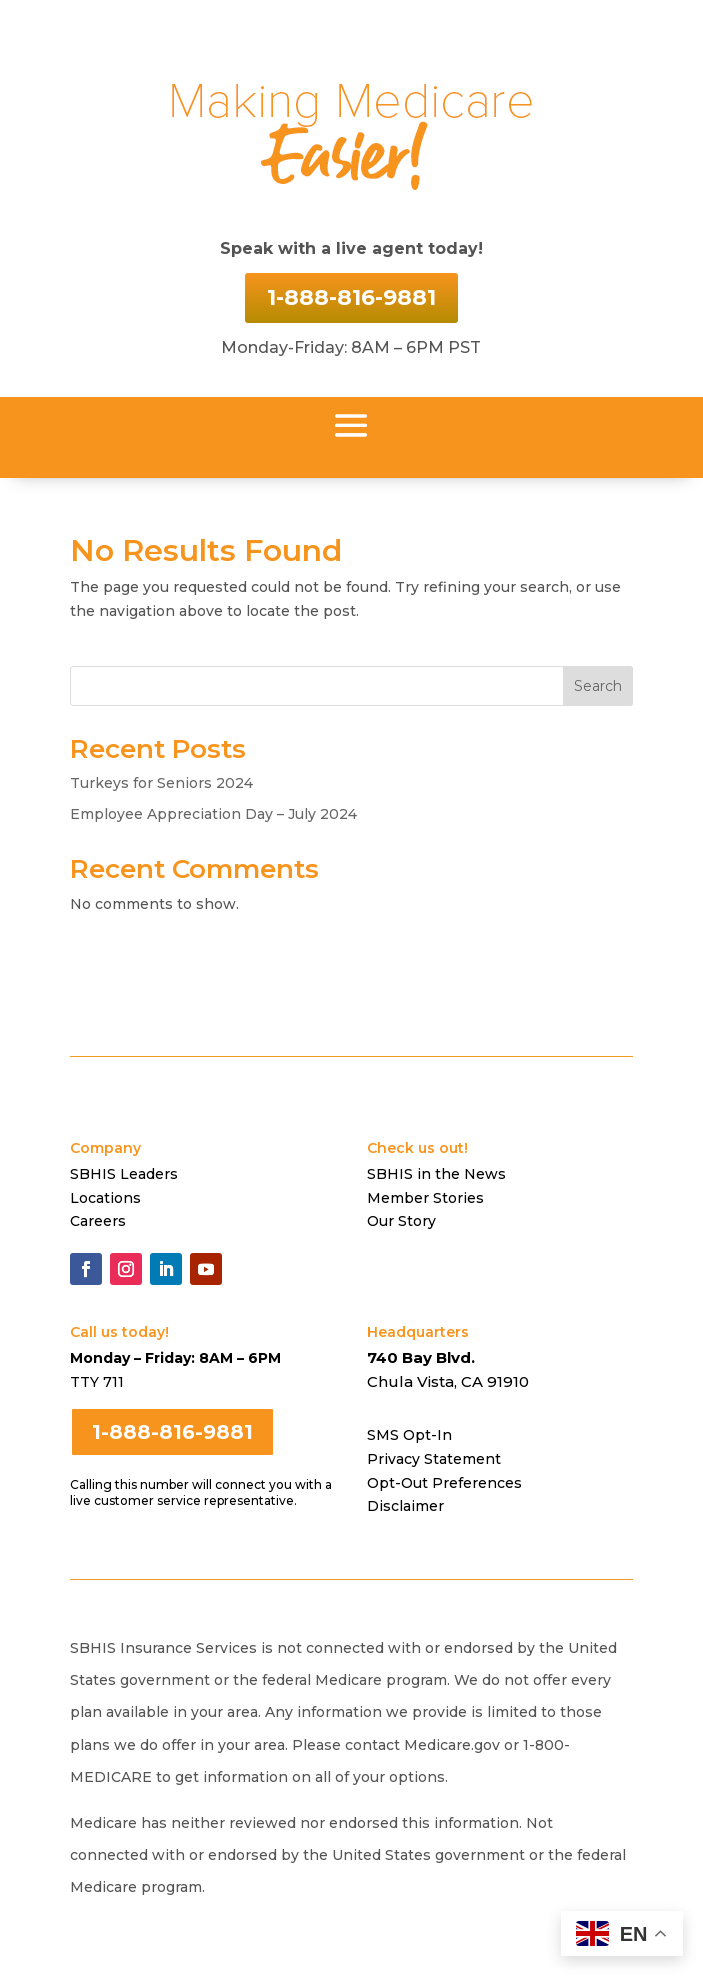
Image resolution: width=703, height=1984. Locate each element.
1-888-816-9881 (351, 297)
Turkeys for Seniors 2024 (161, 783)
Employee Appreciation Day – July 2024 (213, 814)
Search (598, 686)
